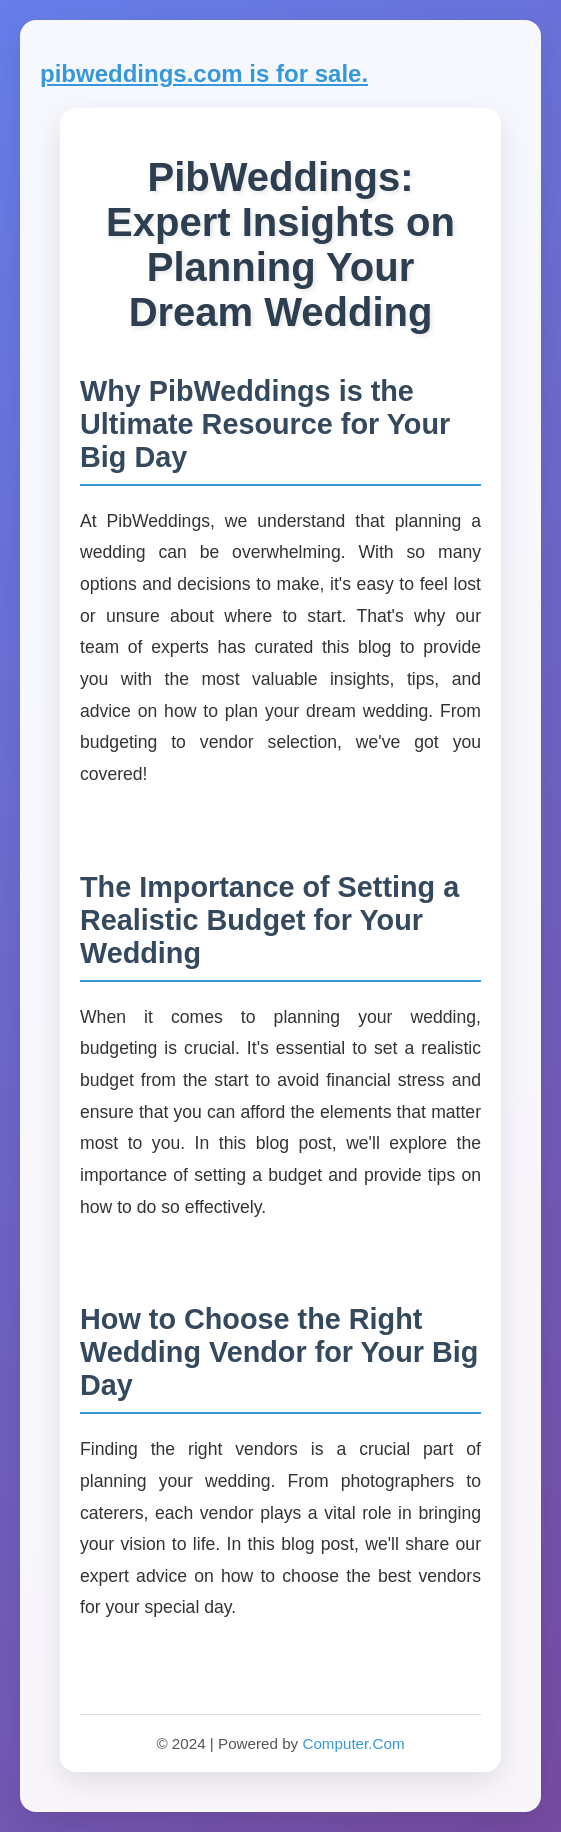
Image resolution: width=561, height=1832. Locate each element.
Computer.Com (353, 1743)
